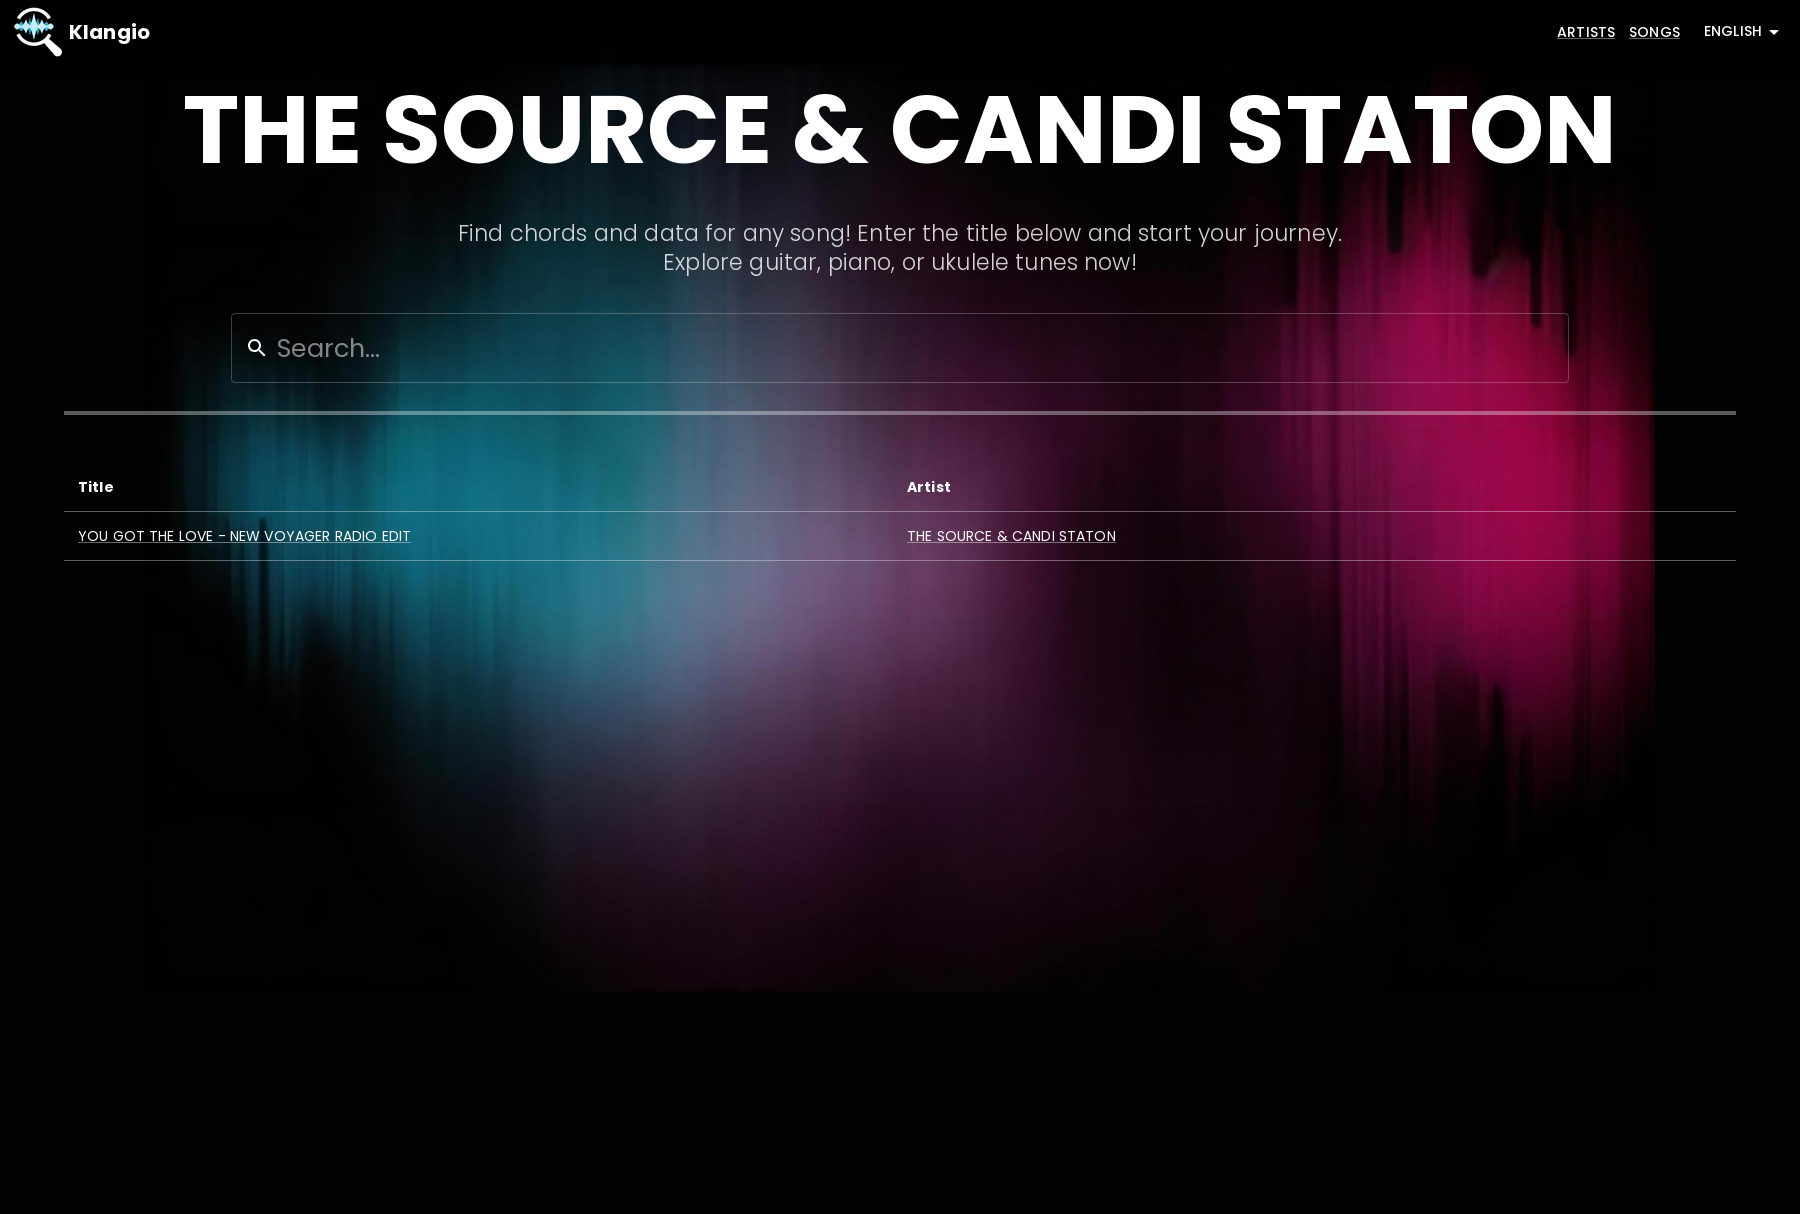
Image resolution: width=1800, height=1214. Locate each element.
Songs (1654, 32)
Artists (1586, 32)
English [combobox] (1733, 31)
